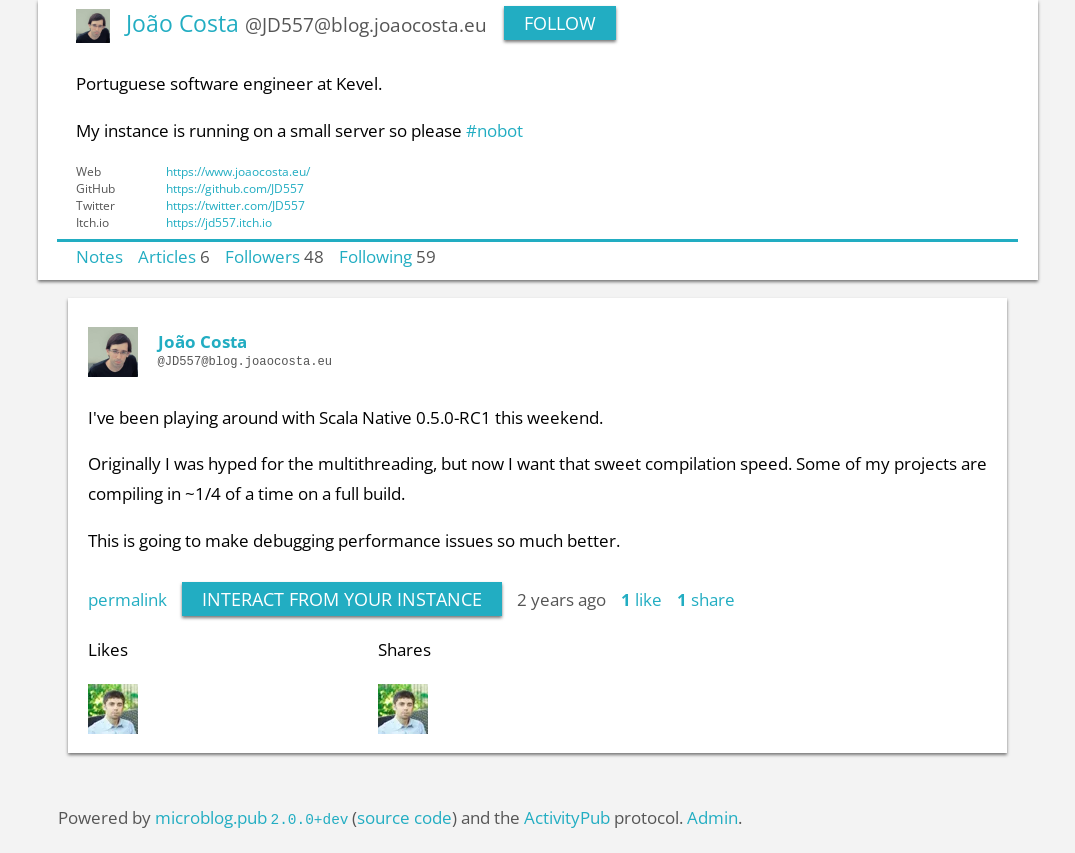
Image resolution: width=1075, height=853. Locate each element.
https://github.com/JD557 (235, 188)
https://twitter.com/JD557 (235, 205)
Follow (560, 23)
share (706, 599)
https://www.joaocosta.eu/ (238, 171)
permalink (127, 599)
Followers (262, 256)
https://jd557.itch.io (219, 222)
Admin (712, 817)
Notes (99, 256)
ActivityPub (567, 817)
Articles (167, 256)
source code (404, 817)
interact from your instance (342, 599)
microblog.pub (211, 817)
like (641, 599)
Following (375, 256)
